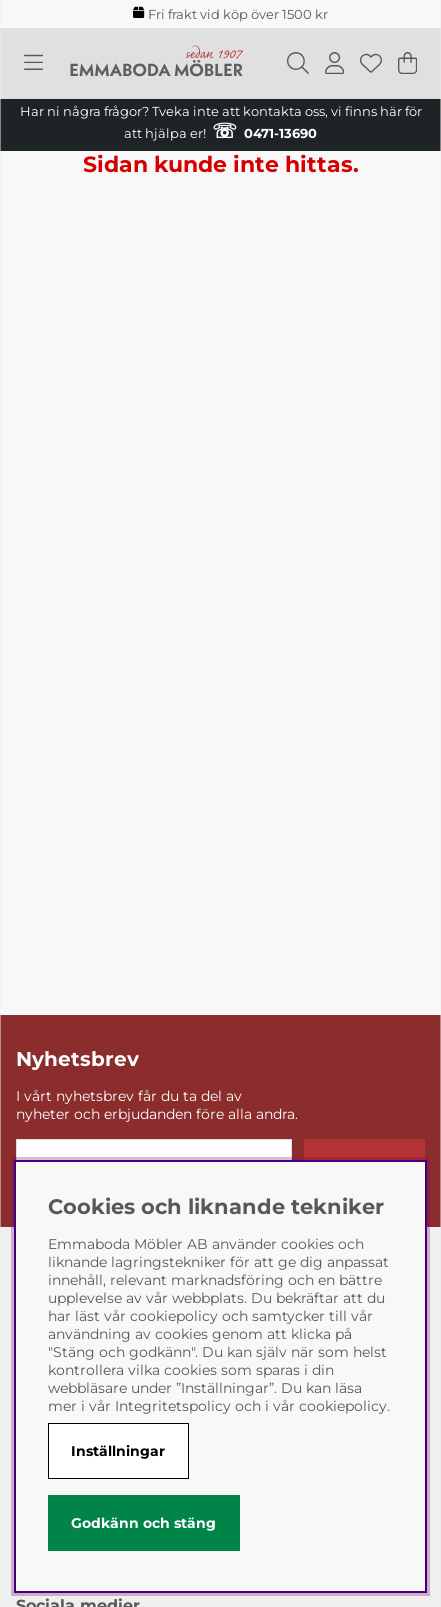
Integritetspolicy (173, 1406)
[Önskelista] (371, 63)
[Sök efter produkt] (298, 63)
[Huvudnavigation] (33, 63)
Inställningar (118, 1451)
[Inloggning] (334, 63)
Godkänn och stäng (143, 1523)
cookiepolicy (343, 1406)
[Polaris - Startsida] (156, 63)
